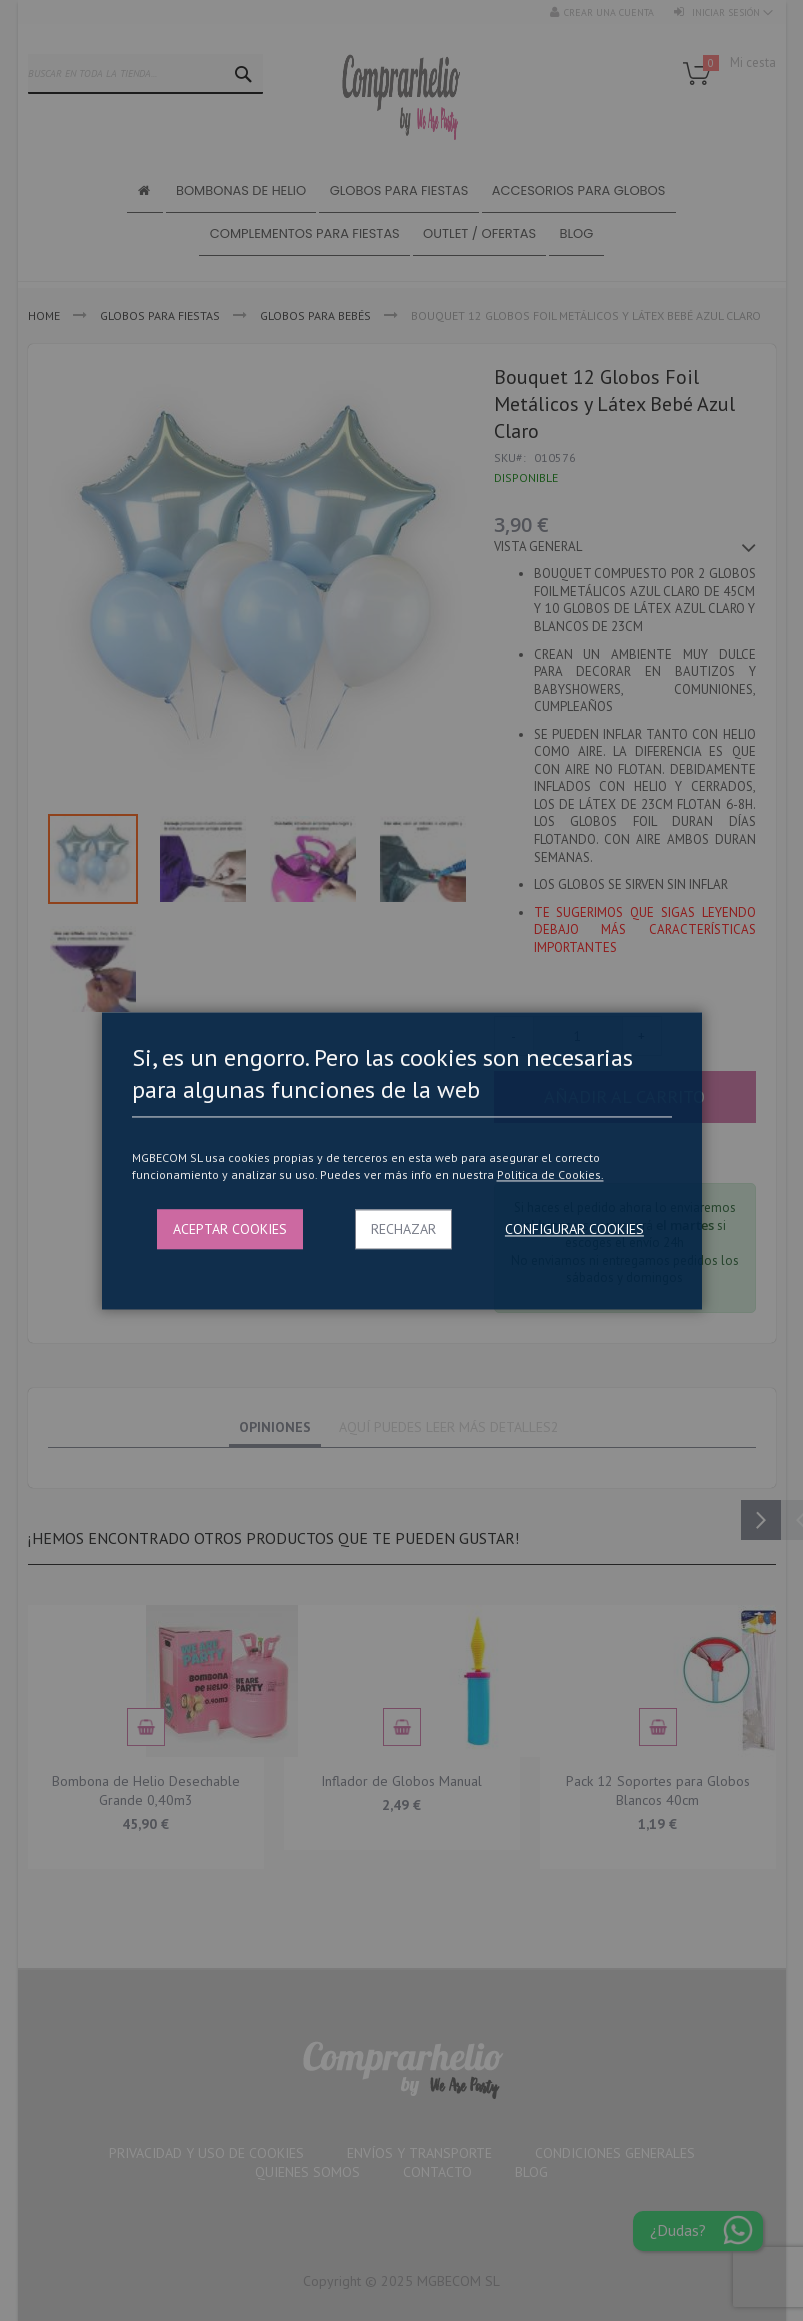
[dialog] (401, 1160)
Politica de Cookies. (550, 1175)
